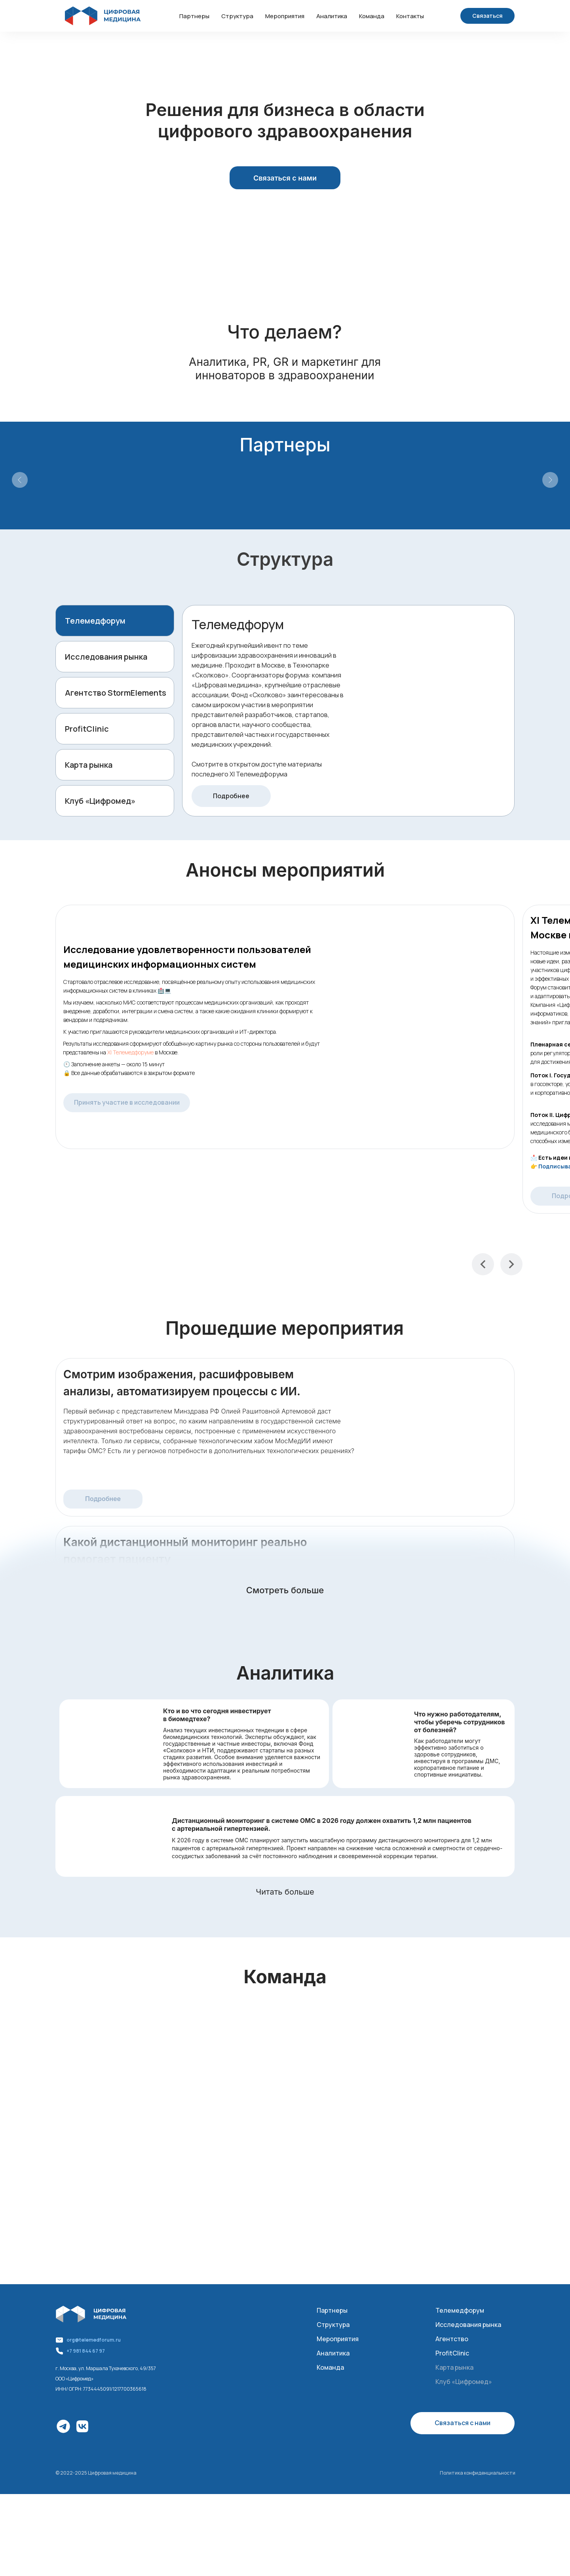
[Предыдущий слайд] (20, 480)
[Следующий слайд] (550, 480)
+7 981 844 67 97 (85, 2351)
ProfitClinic (87, 728)
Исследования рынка (106, 656)
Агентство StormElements (115, 692)
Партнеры (194, 16)
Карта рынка (88, 764)
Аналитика (331, 16)
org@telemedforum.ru (93, 2339)
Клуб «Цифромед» (100, 800)
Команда (371, 16)
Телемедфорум (95, 620)
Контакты (410, 16)
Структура (237, 16)
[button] (487, 16)
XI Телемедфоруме (130, 1052)
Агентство (451, 2338)
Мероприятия (284, 16)
